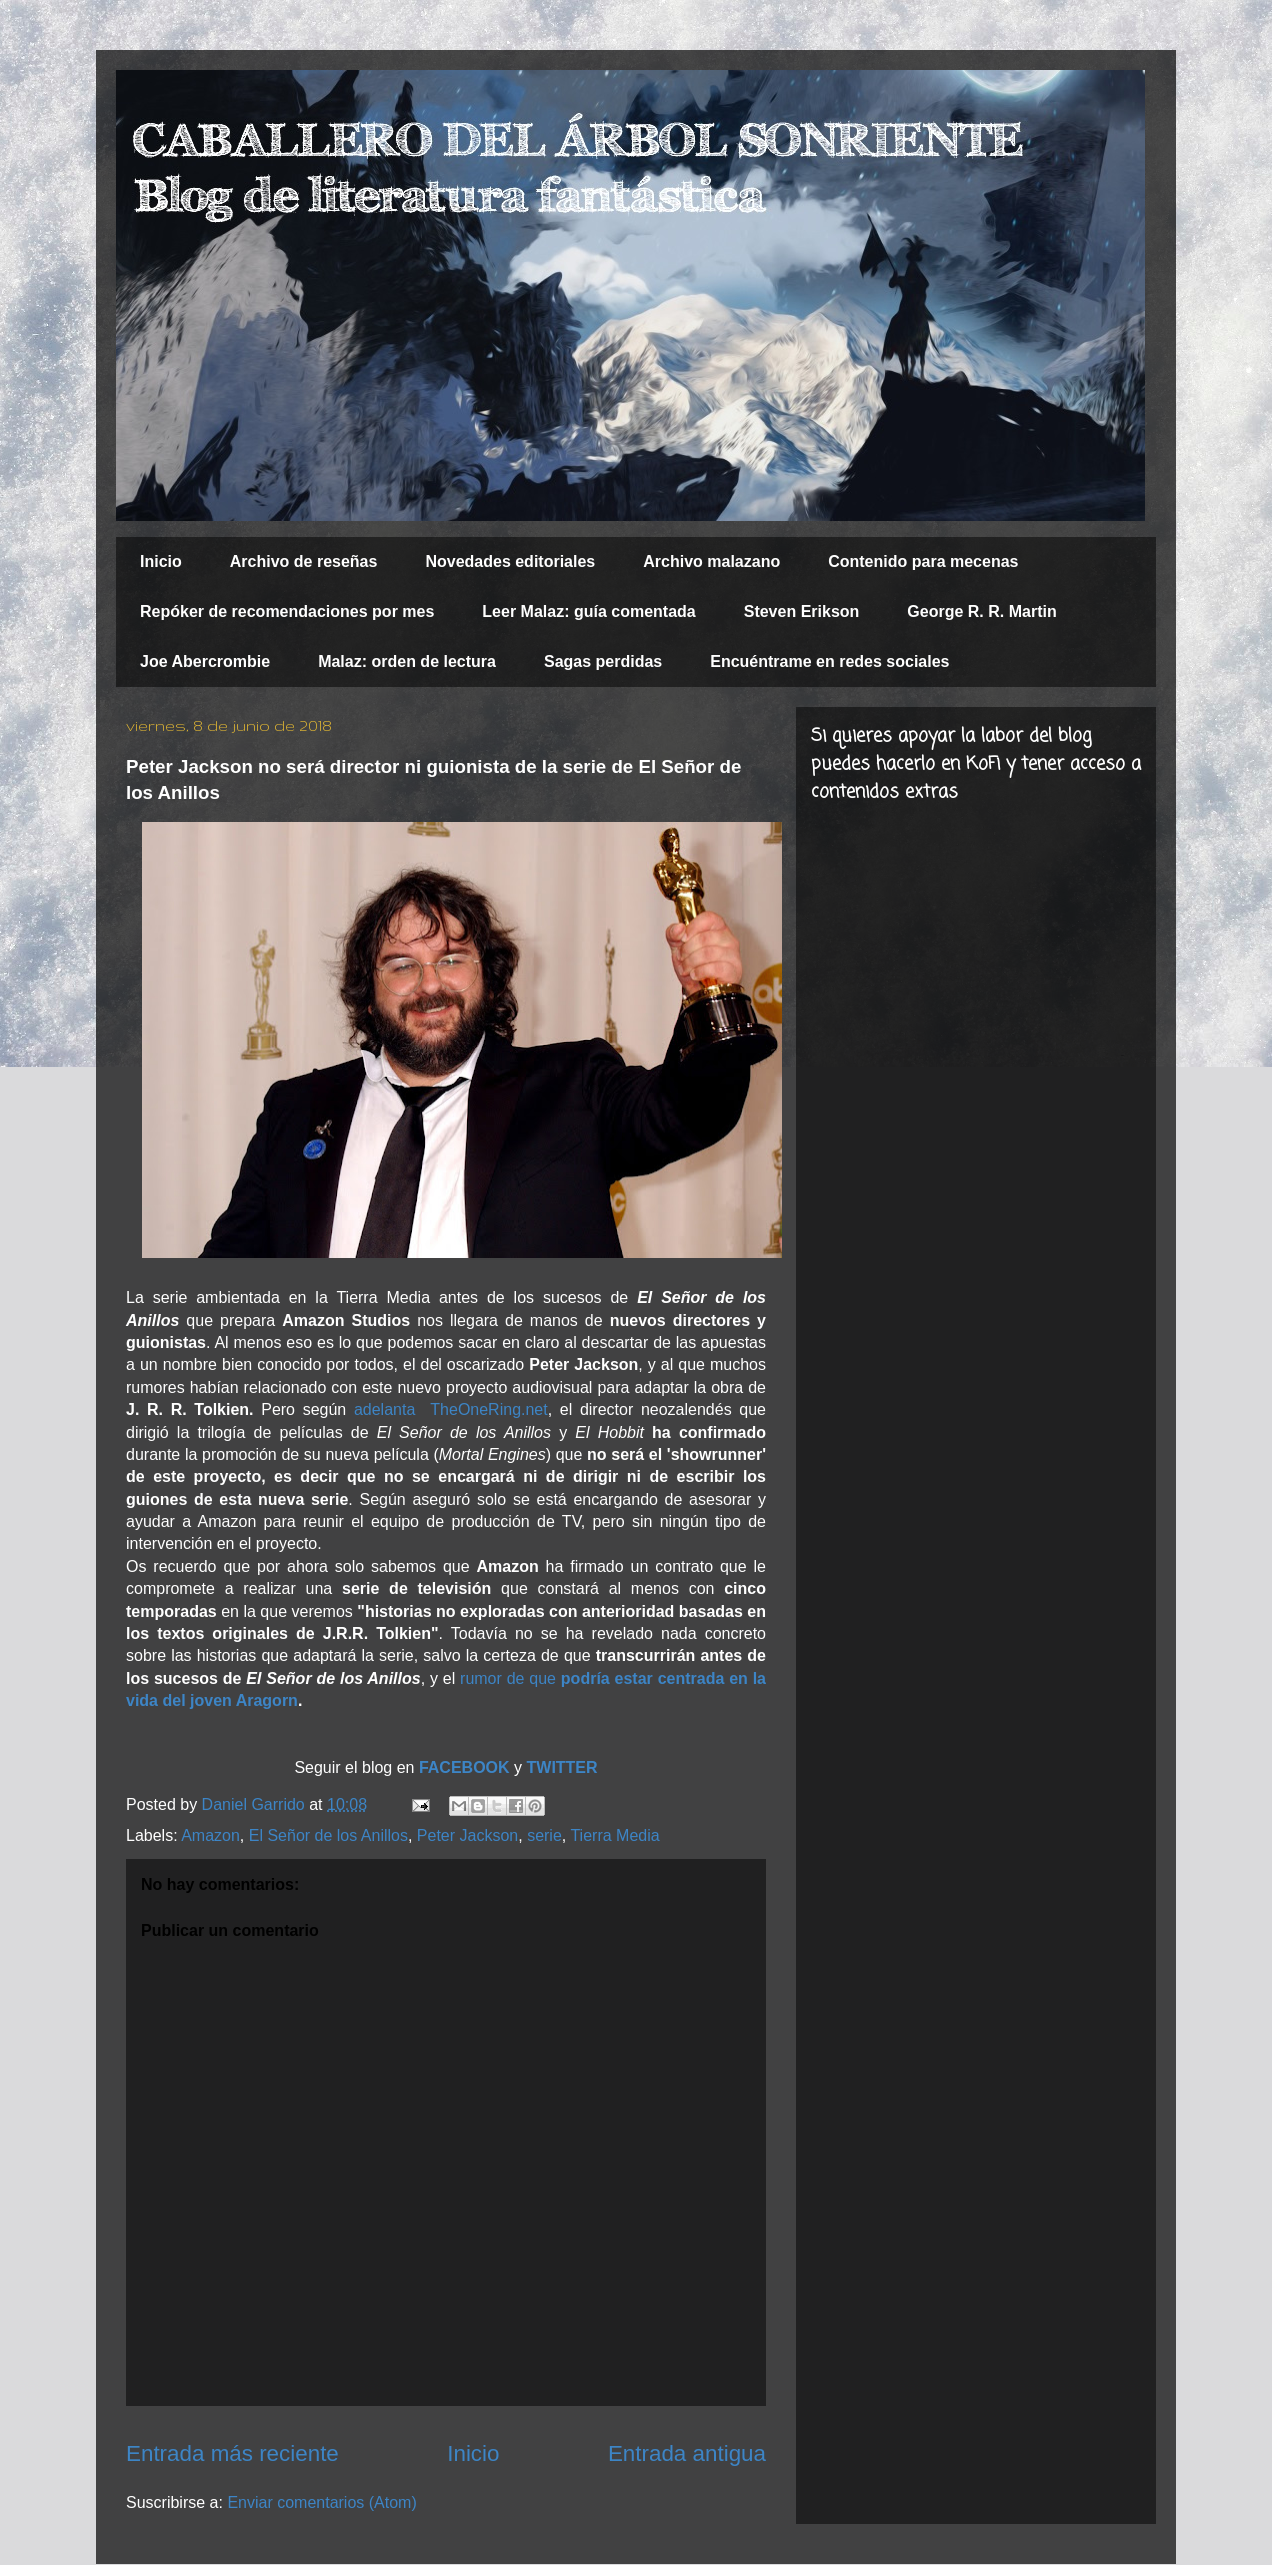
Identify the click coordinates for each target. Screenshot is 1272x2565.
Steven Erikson (802, 611)
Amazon (210, 1835)
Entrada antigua (687, 2453)
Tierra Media (614, 1835)
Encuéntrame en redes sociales (829, 661)
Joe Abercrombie (205, 661)
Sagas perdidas (603, 661)
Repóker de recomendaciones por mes (287, 611)
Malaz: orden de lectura (407, 661)
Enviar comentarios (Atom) (321, 2502)
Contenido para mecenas (923, 561)
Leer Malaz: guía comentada (588, 611)
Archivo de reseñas (304, 561)
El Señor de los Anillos (328, 1835)
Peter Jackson (467, 1835)
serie (544, 1835)
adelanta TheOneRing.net (451, 1409)
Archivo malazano (711, 561)
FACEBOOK (466, 1767)
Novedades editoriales (510, 561)
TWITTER (562, 1767)
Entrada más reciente (232, 2453)
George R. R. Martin (981, 611)
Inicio (161, 561)
